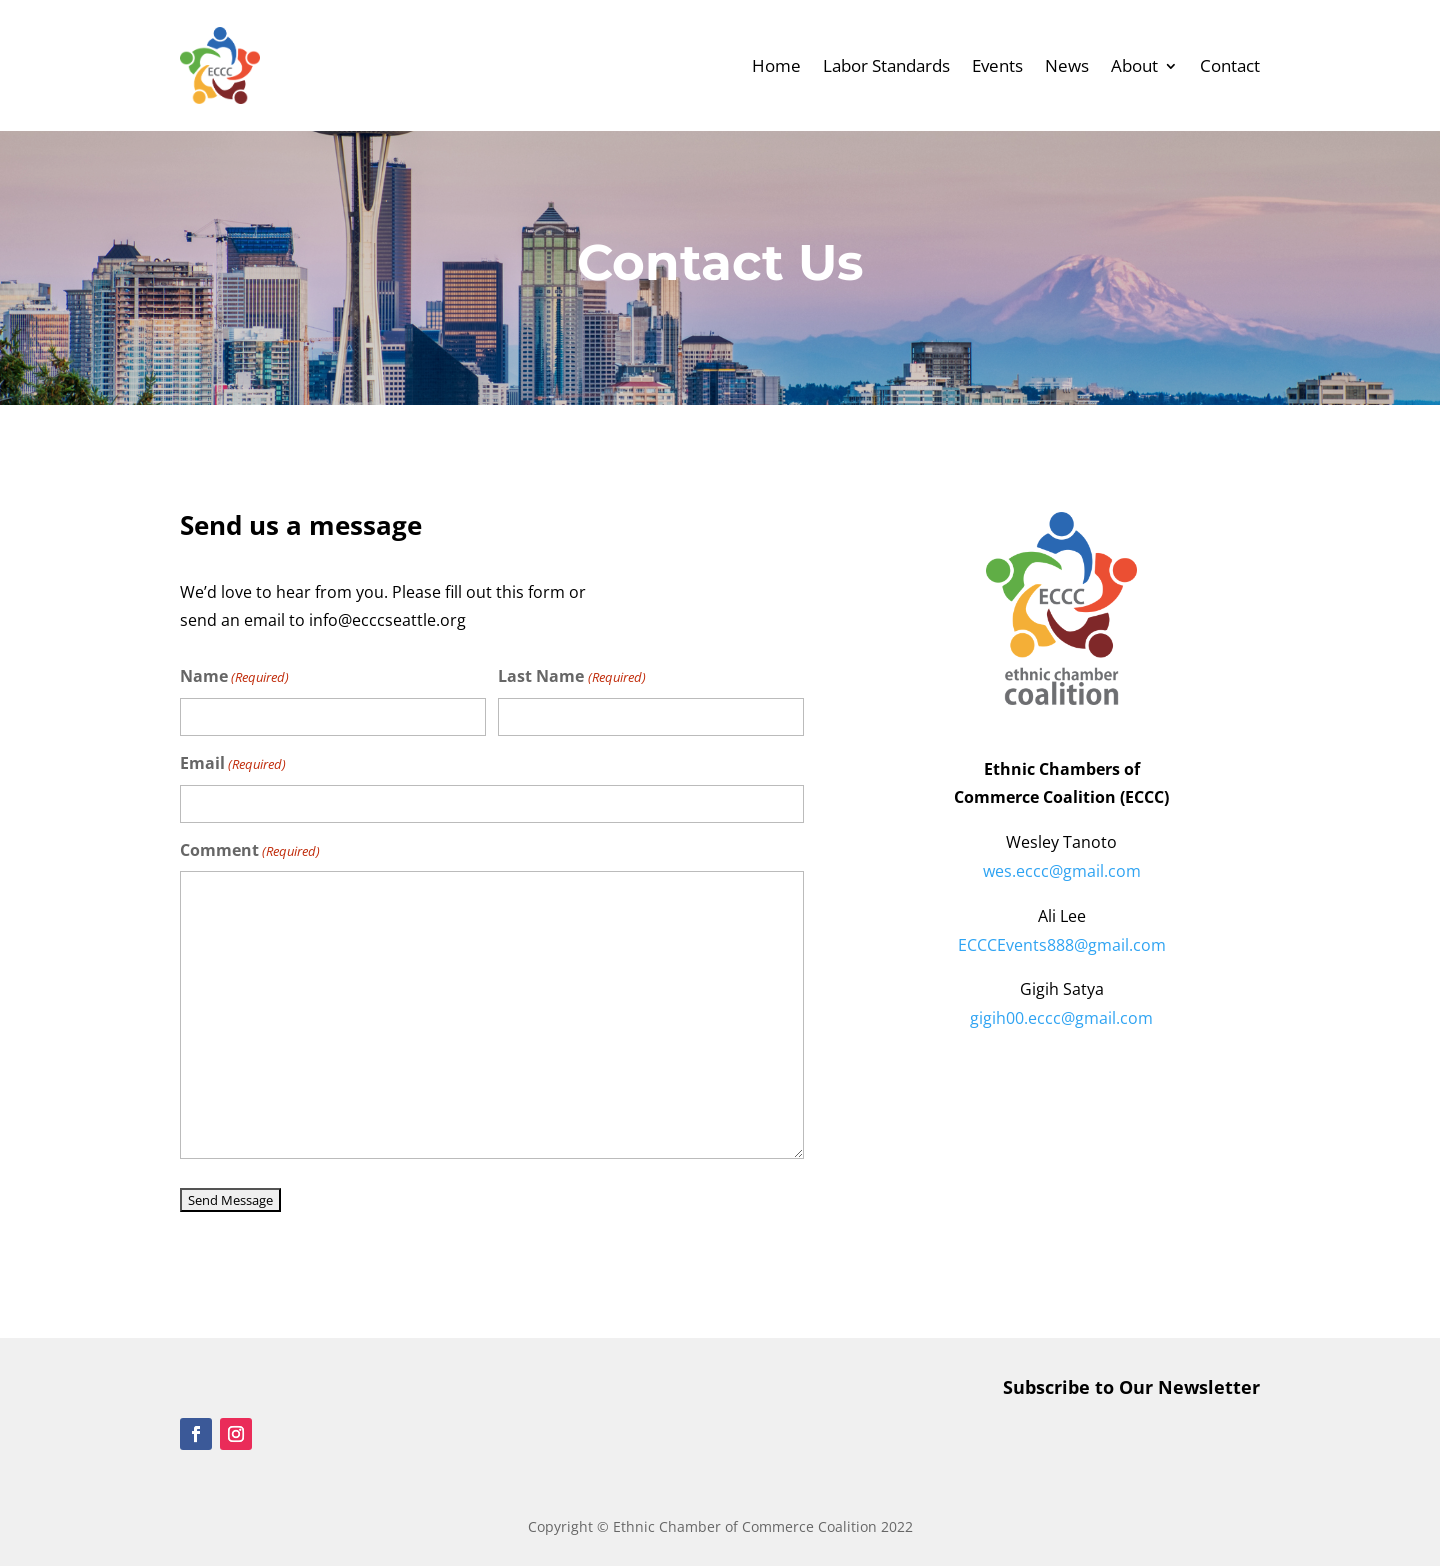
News (1067, 65)
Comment (250, 851)
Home (776, 65)
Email (233, 764)
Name (234, 677)
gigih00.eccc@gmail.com (1061, 1018)
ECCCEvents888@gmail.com (1062, 945)
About (1134, 65)
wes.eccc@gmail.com (1062, 871)
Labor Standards (886, 65)
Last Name (571, 677)
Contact (1230, 65)
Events (997, 65)
